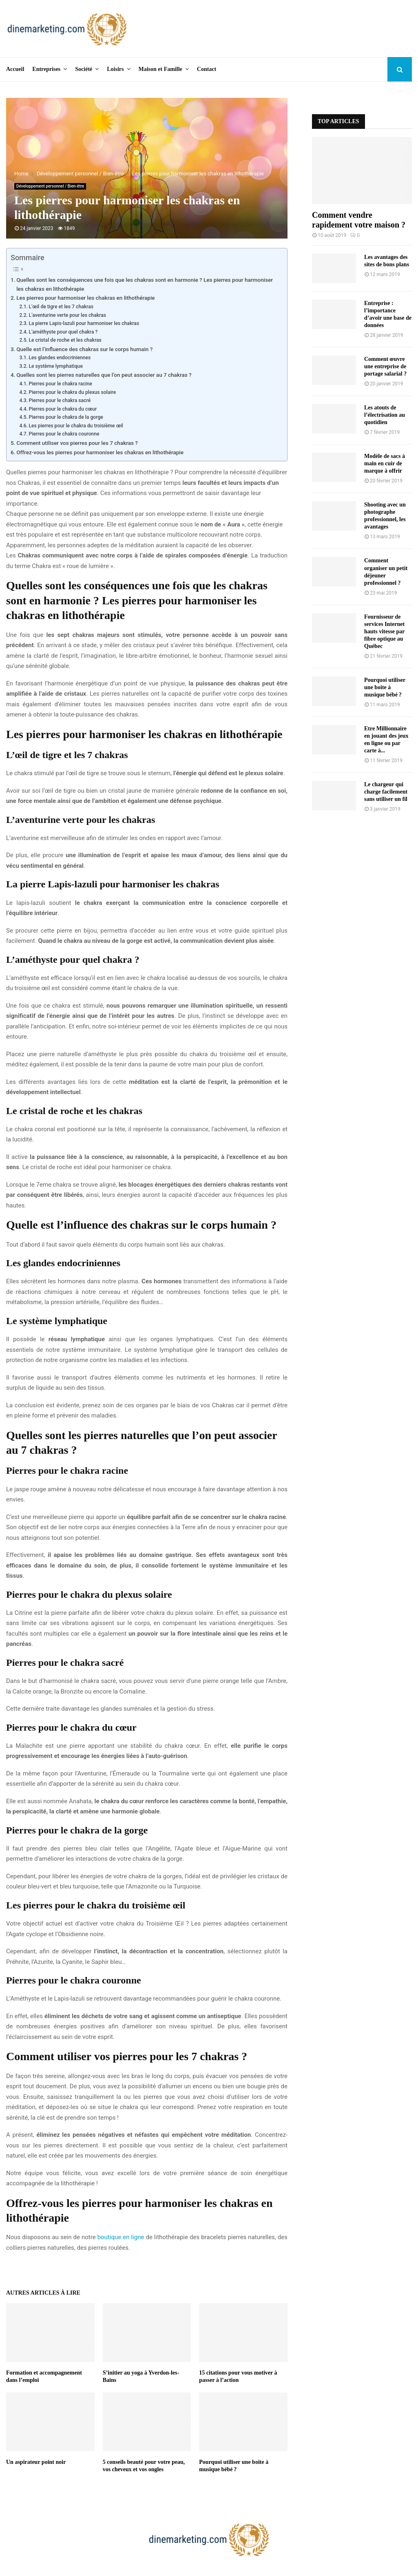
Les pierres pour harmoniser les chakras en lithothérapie (85, 297)
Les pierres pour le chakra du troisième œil (76, 426)
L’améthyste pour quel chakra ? (63, 332)
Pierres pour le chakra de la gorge (66, 417)
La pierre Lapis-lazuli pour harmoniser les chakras (84, 323)
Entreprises (46, 69)
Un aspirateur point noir (36, 2462)
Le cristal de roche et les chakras (65, 340)
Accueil (15, 69)
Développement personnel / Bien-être (50, 186)
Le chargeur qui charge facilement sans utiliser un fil (385, 791)
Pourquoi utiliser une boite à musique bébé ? (384, 687)
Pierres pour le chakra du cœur (63, 409)
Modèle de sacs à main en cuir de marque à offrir (384, 463)
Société (83, 69)
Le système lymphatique (56, 366)
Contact (206, 69)
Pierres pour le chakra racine (60, 384)
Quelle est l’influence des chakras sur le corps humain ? (84, 349)
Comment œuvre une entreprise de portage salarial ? (385, 366)
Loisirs (115, 69)
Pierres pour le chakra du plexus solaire (72, 392)
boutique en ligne (120, 2237)
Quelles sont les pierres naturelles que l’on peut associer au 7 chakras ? (104, 374)
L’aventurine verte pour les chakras (67, 315)
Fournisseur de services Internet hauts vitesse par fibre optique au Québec (384, 631)
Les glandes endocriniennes (60, 357)
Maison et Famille (160, 69)
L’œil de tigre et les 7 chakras (61, 307)
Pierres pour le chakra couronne (64, 434)
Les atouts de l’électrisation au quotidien (384, 415)
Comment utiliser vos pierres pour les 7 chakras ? (77, 443)
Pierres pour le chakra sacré (60, 400)
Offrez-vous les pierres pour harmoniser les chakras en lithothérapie (100, 452)
